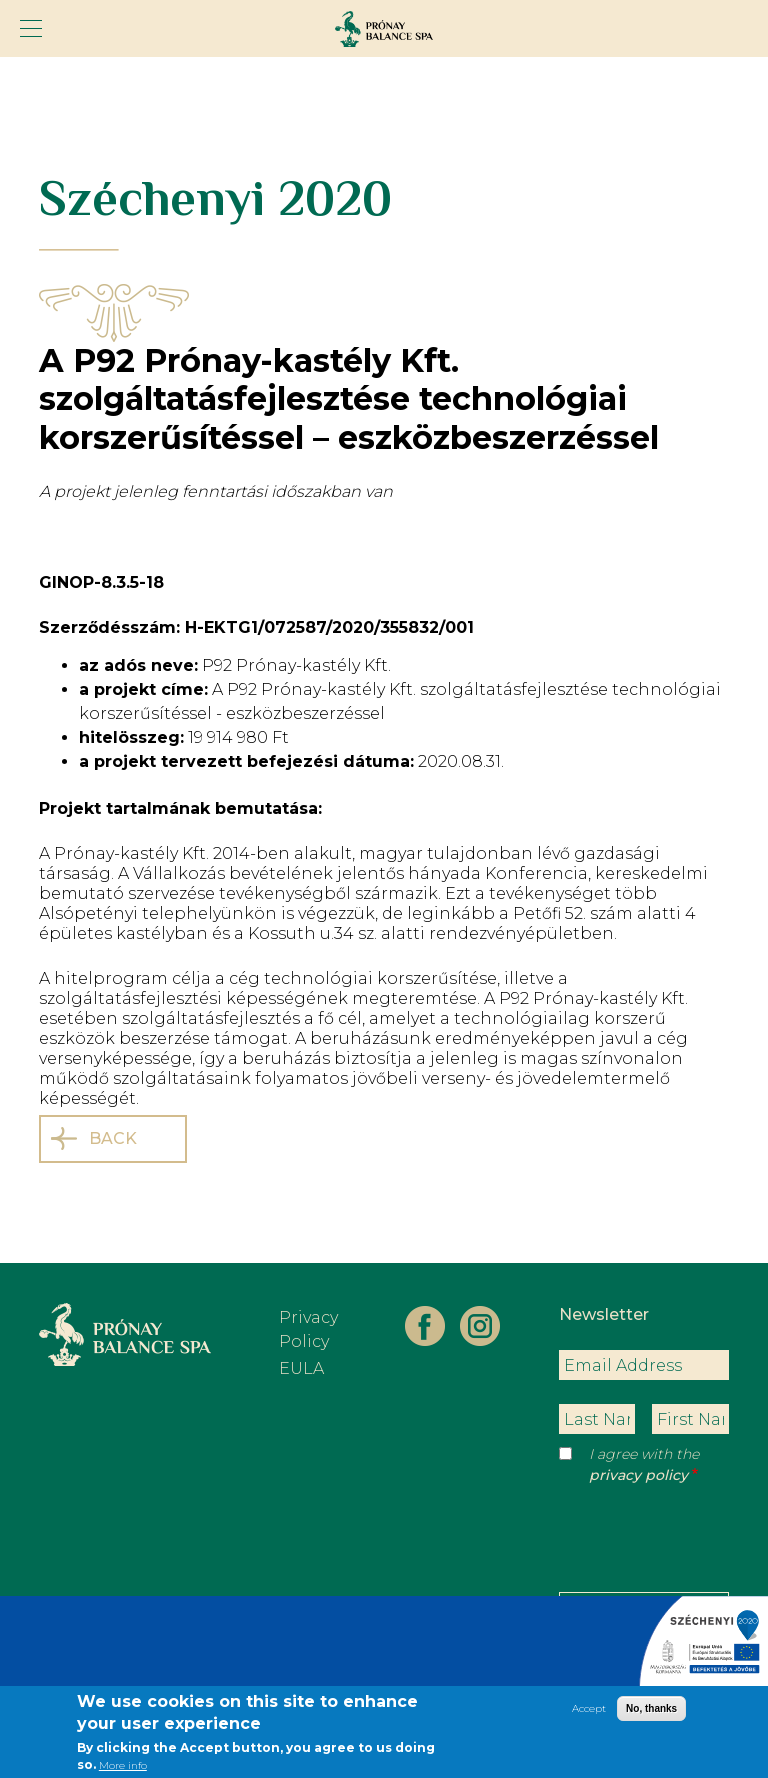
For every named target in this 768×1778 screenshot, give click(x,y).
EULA (301, 1368)
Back (113, 1138)
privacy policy (638, 1475)
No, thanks (651, 1713)
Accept (589, 1713)
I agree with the (644, 1464)
